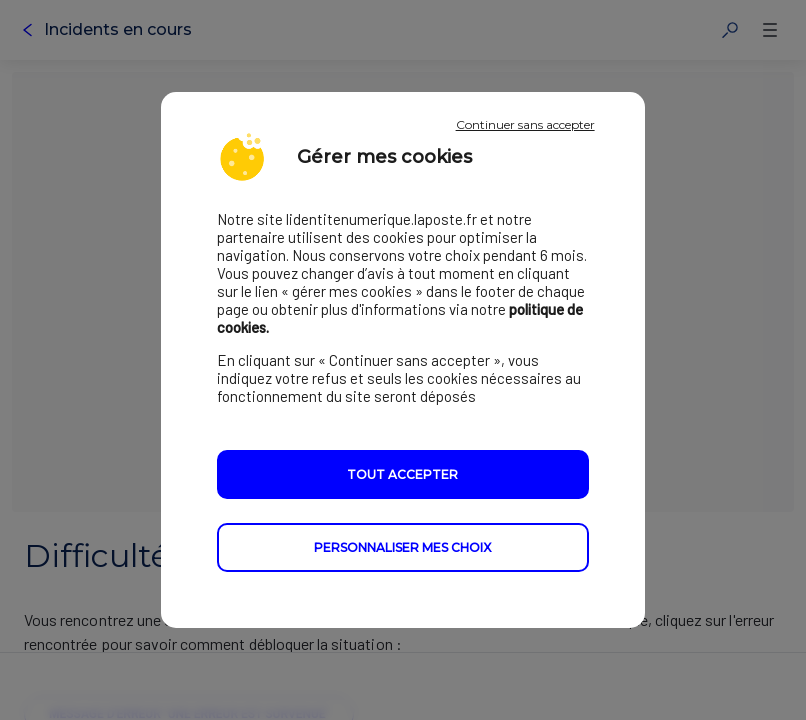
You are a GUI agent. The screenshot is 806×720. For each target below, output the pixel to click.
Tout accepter (402, 474)
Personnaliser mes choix (402, 547)
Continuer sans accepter (525, 124)
